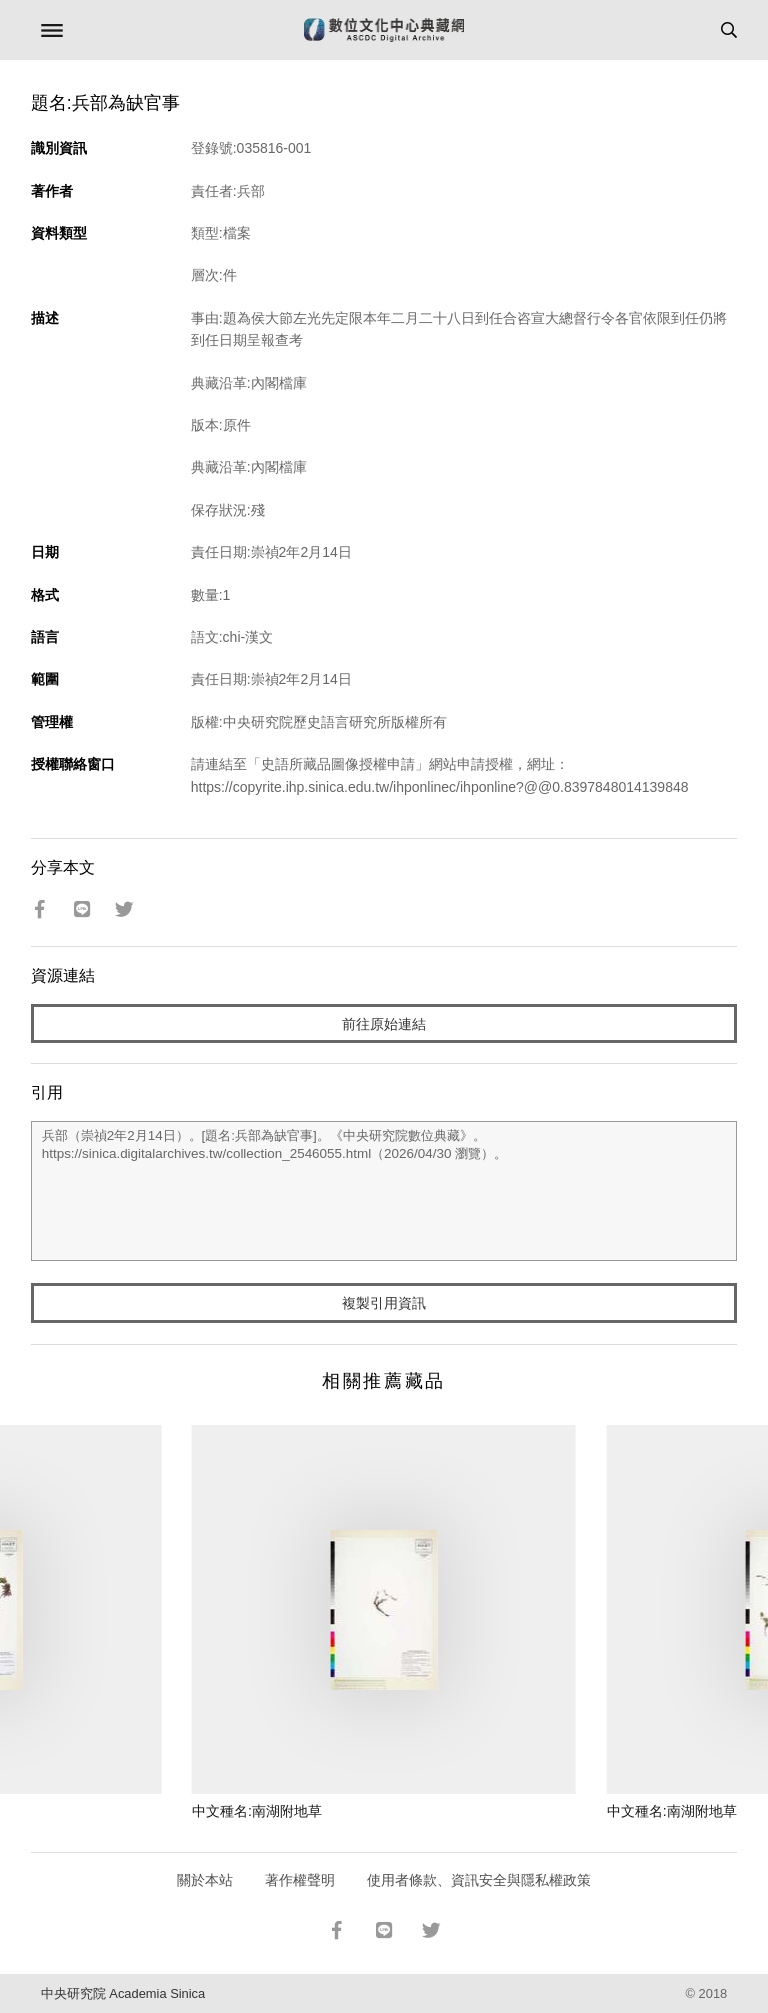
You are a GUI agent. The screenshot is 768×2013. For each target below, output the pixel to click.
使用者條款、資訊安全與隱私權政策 (479, 1880)
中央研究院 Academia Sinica (123, 1993)
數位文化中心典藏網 (384, 30)
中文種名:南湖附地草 (257, 1811)
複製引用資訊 (384, 1303)
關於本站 (205, 1880)
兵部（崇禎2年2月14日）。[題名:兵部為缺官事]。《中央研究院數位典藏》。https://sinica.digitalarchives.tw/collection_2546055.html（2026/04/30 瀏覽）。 (384, 1191)
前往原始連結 (384, 1024)
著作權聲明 (300, 1880)
